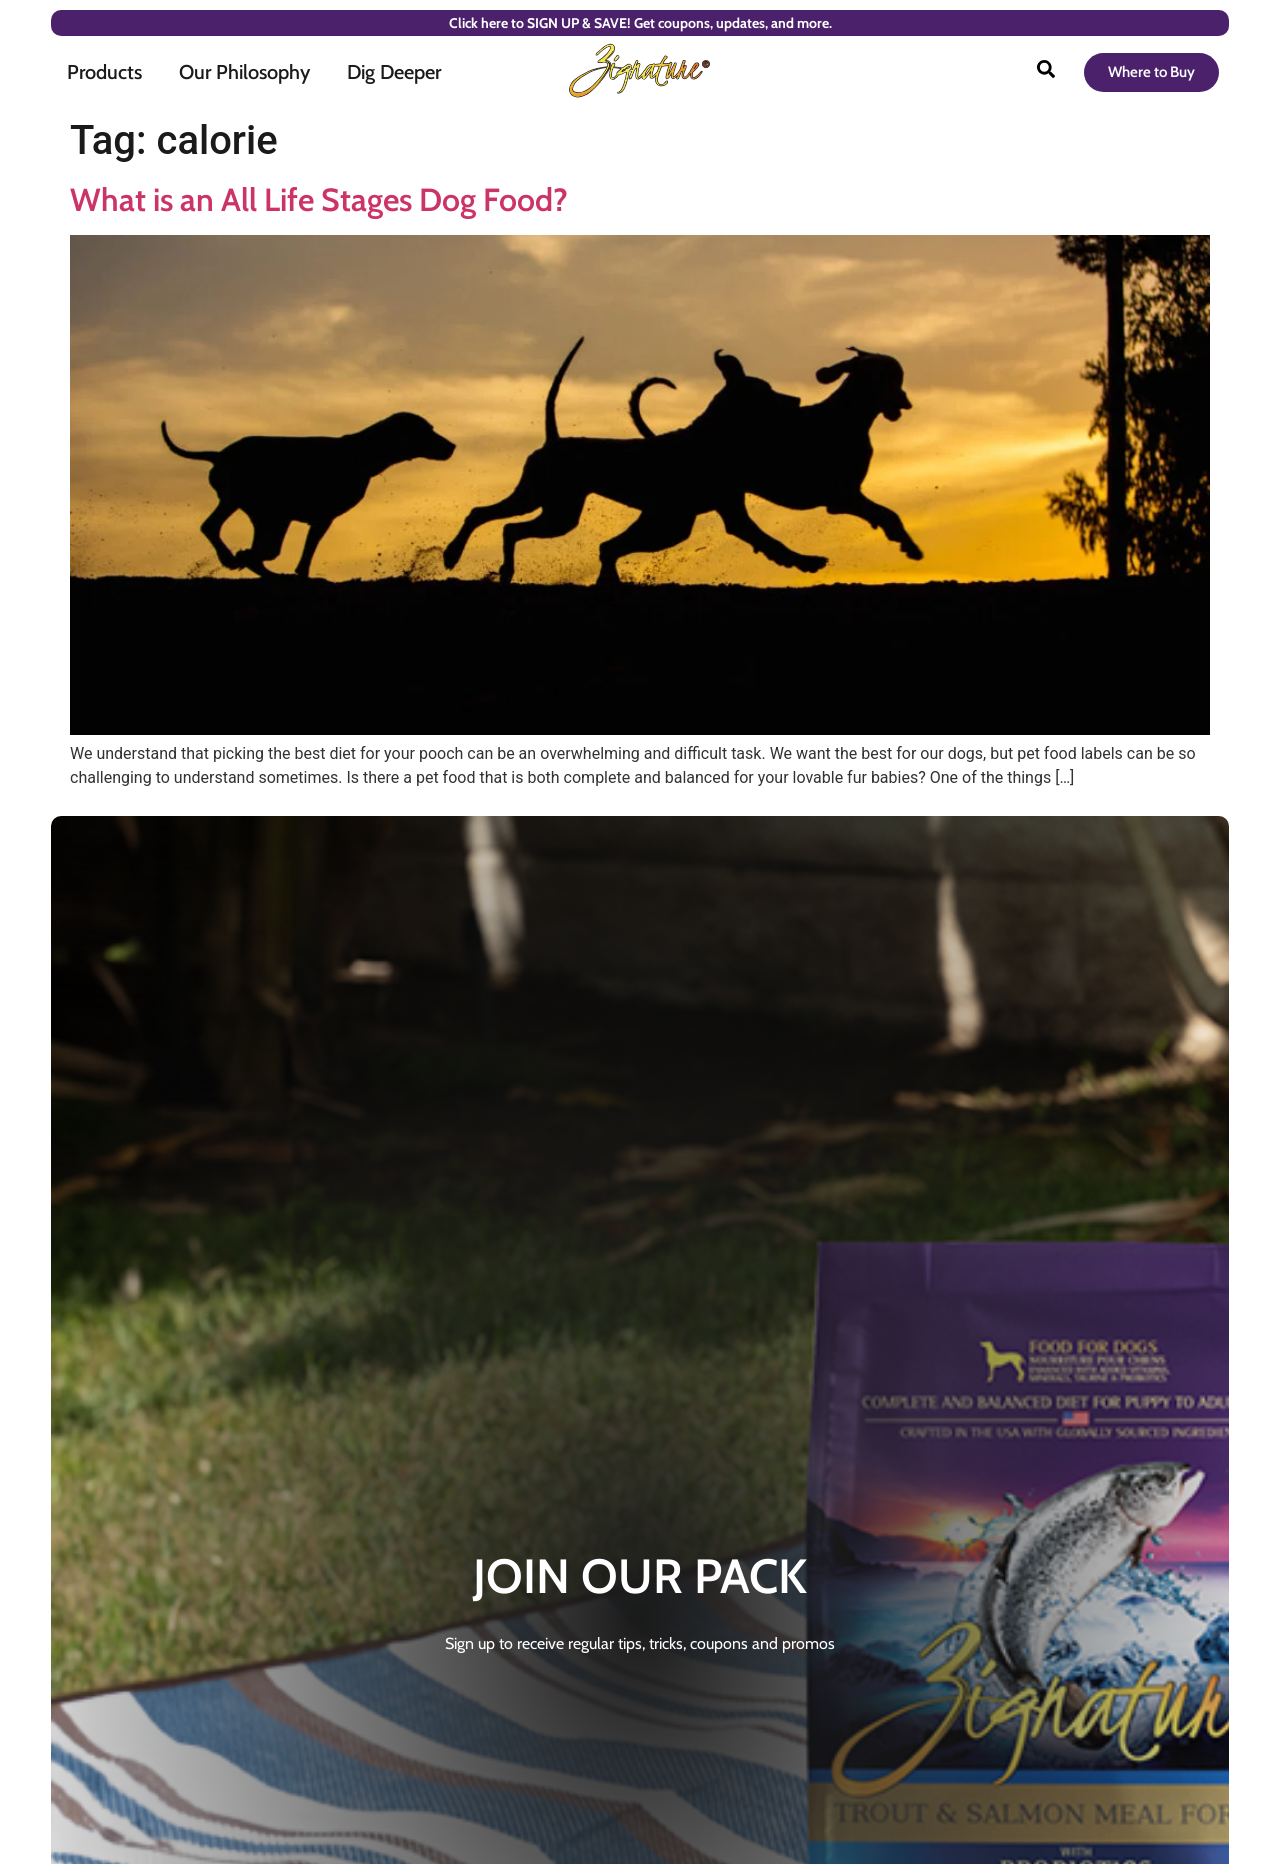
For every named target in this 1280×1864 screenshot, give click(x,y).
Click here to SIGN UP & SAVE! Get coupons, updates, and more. (640, 23)
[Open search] (1046, 72)
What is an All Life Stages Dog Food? (319, 199)
